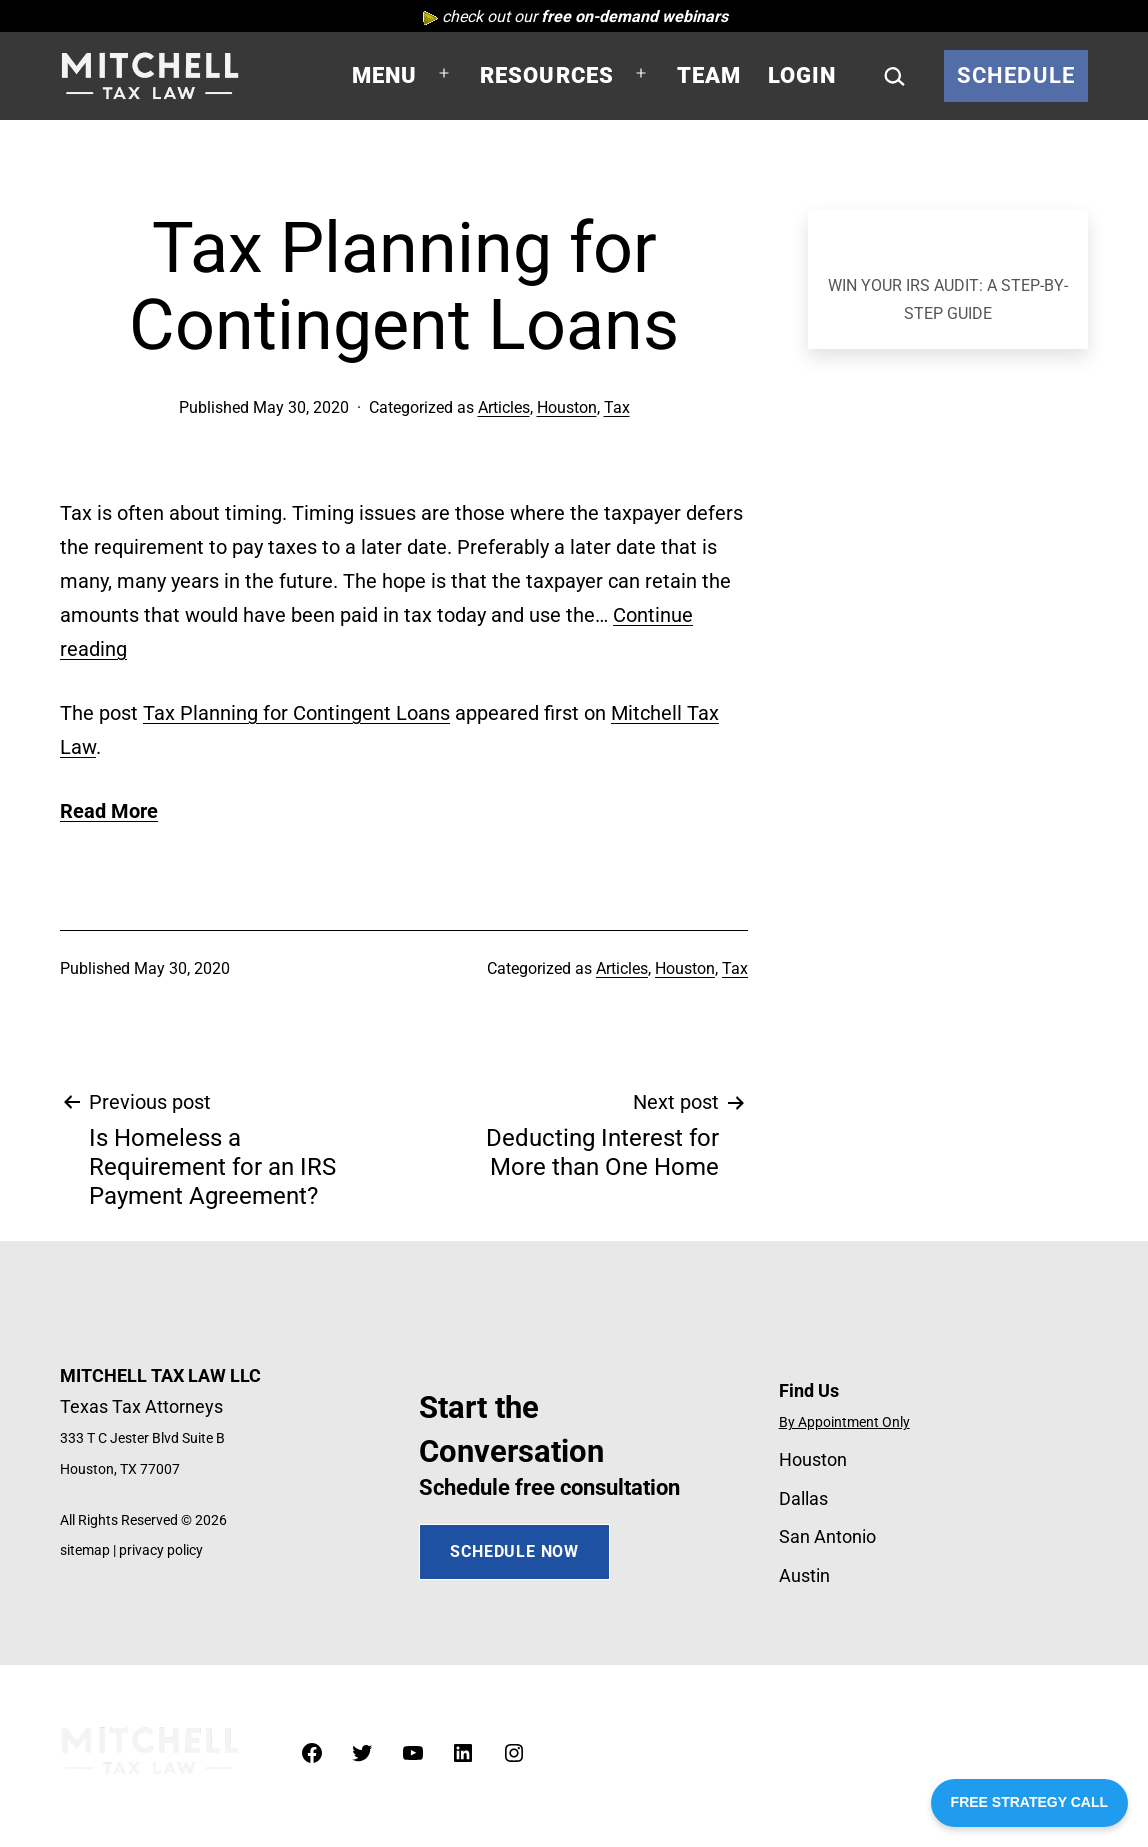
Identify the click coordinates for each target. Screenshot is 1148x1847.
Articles (504, 407)
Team (709, 75)
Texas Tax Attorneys (141, 1406)
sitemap (85, 1550)
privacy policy (161, 1550)
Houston (567, 407)
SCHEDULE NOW (514, 1551)
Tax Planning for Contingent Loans (296, 713)
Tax (617, 407)
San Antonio (827, 1536)
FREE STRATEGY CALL (1029, 1802)
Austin (804, 1575)
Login (802, 75)
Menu (385, 75)
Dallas (803, 1498)
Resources (547, 75)
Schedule (1016, 75)
